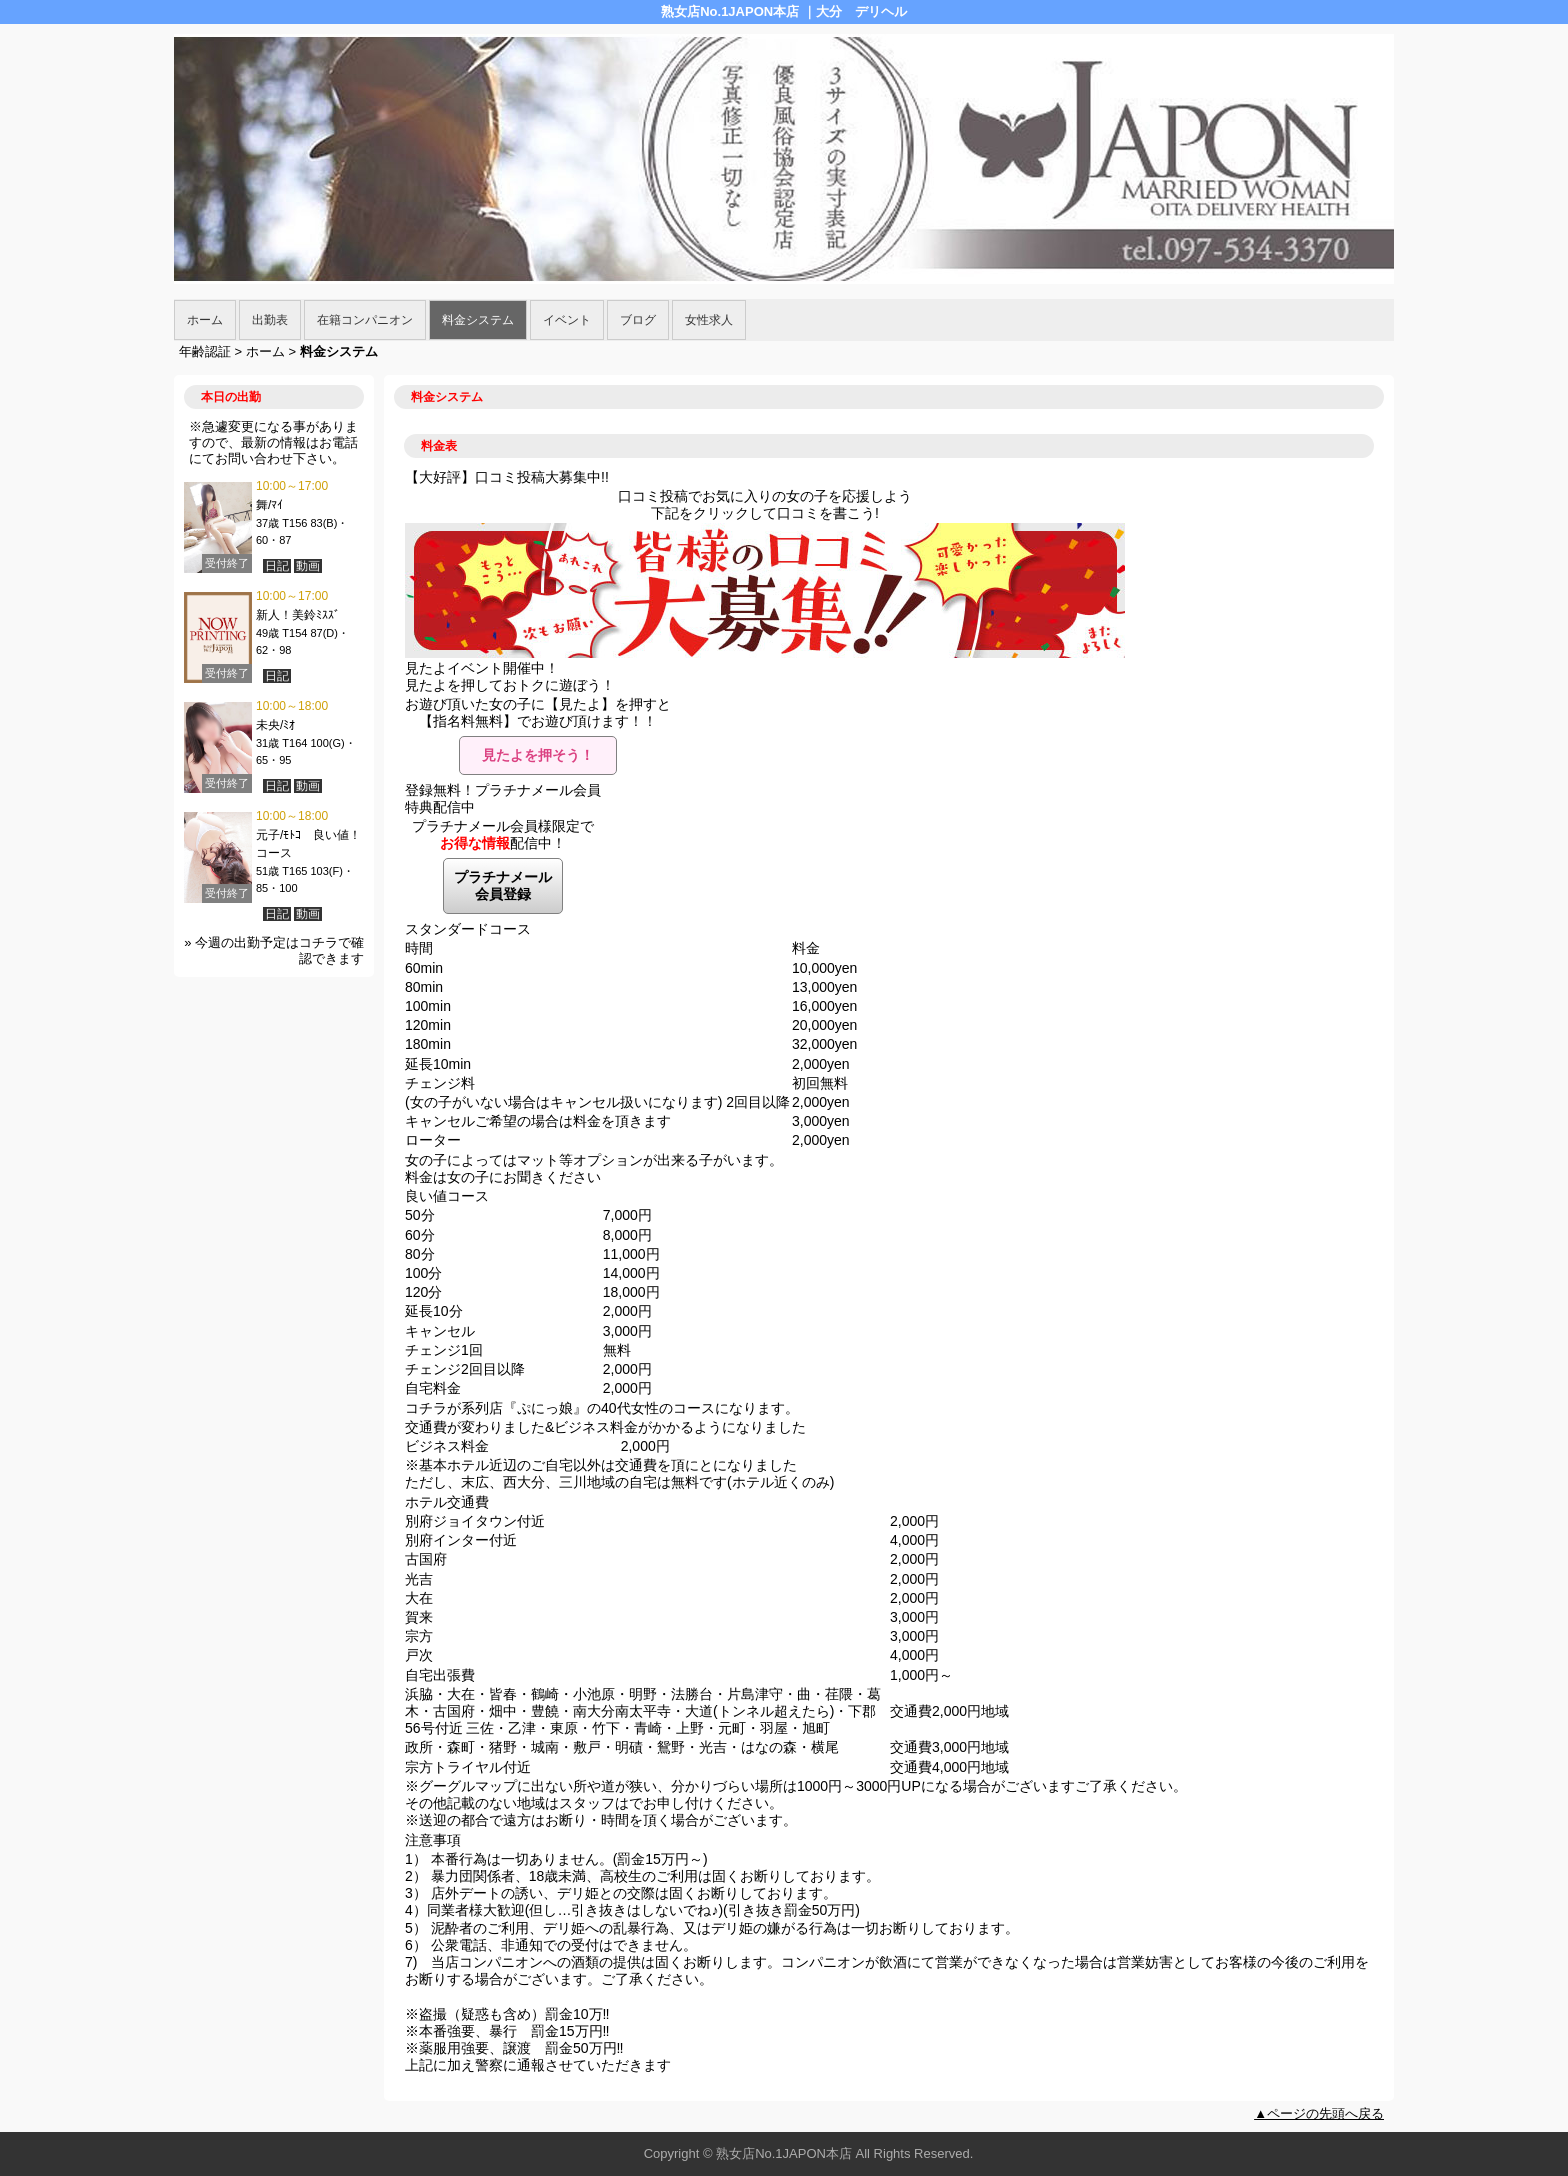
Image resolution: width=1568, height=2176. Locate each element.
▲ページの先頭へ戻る (1319, 2113)
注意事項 (433, 1840)
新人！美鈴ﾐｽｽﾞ (298, 615)
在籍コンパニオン (365, 320)
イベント (567, 320)
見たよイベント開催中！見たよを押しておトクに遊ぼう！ (510, 676)
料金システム (478, 320)
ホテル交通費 (447, 1502)
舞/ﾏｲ (269, 505)
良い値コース (447, 1196)
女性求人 (709, 320)
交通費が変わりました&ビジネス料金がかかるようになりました (605, 1427)
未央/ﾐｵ (275, 725)
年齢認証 (205, 351)
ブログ (638, 320)
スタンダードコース (468, 929)
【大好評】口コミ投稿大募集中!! (507, 477)
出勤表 (270, 320)
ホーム (205, 320)
